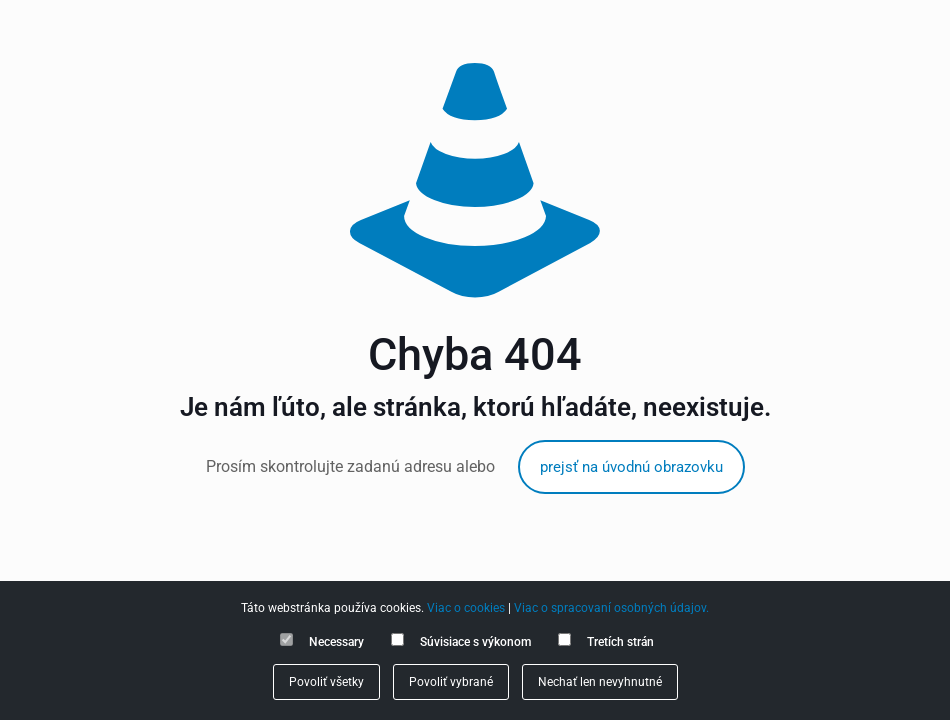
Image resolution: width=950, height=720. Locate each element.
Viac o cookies (466, 608)
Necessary (336, 642)
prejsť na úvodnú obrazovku (631, 467)
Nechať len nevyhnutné (600, 682)
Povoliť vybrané (451, 682)
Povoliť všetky (326, 682)
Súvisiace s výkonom (475, 642)
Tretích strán (620, 642)
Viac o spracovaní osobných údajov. (611, 608)
